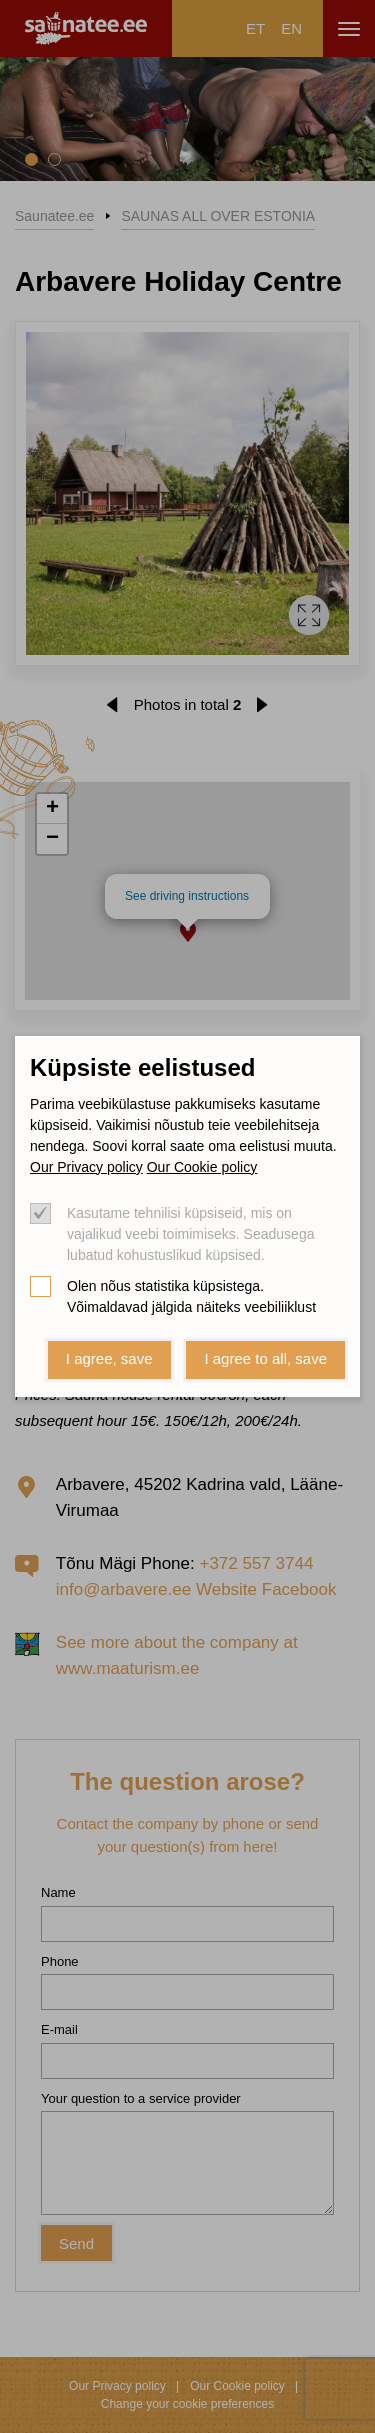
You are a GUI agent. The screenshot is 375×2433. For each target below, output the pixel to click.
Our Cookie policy (202, 1167)
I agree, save (109, 1358)
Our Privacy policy (86, 1167)
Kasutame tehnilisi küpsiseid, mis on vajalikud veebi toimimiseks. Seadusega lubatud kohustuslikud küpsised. (190, 1234)
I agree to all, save (265, 1358)
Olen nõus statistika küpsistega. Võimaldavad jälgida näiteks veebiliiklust (191, 1296)
